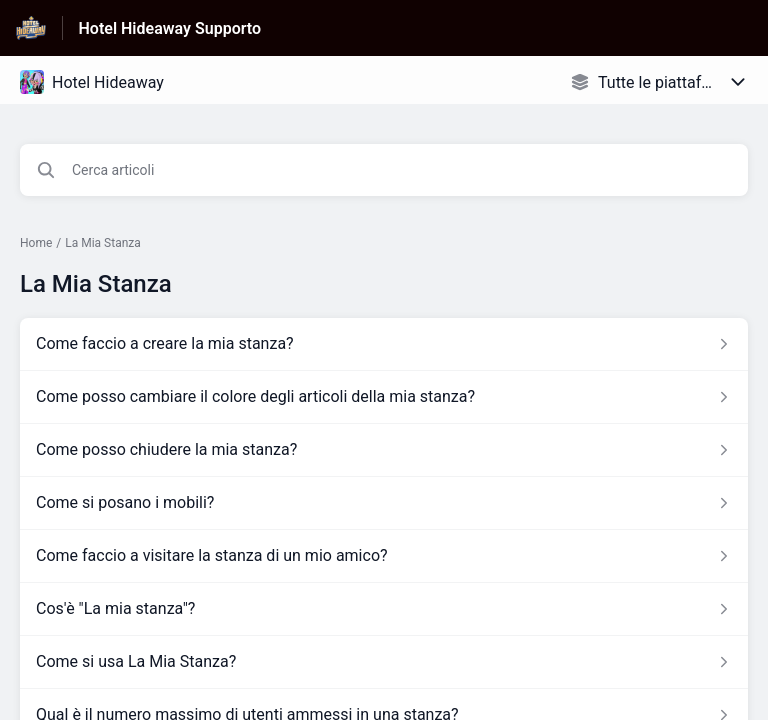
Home (36, 243)
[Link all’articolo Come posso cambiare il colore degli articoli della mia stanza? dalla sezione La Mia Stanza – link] (384, 397)
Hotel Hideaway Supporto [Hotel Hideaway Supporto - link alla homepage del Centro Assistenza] (170, 28)
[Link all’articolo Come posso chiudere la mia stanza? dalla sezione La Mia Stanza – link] (384, 450)
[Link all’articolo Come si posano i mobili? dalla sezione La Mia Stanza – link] (384, 503)
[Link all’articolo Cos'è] (384, 609)
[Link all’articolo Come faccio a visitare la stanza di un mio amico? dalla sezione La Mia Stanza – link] (384, 556)
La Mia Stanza (103, 243)
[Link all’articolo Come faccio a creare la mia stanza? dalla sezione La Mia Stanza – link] (384, 344)
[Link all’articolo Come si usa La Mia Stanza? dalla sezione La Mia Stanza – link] (384, 662)
